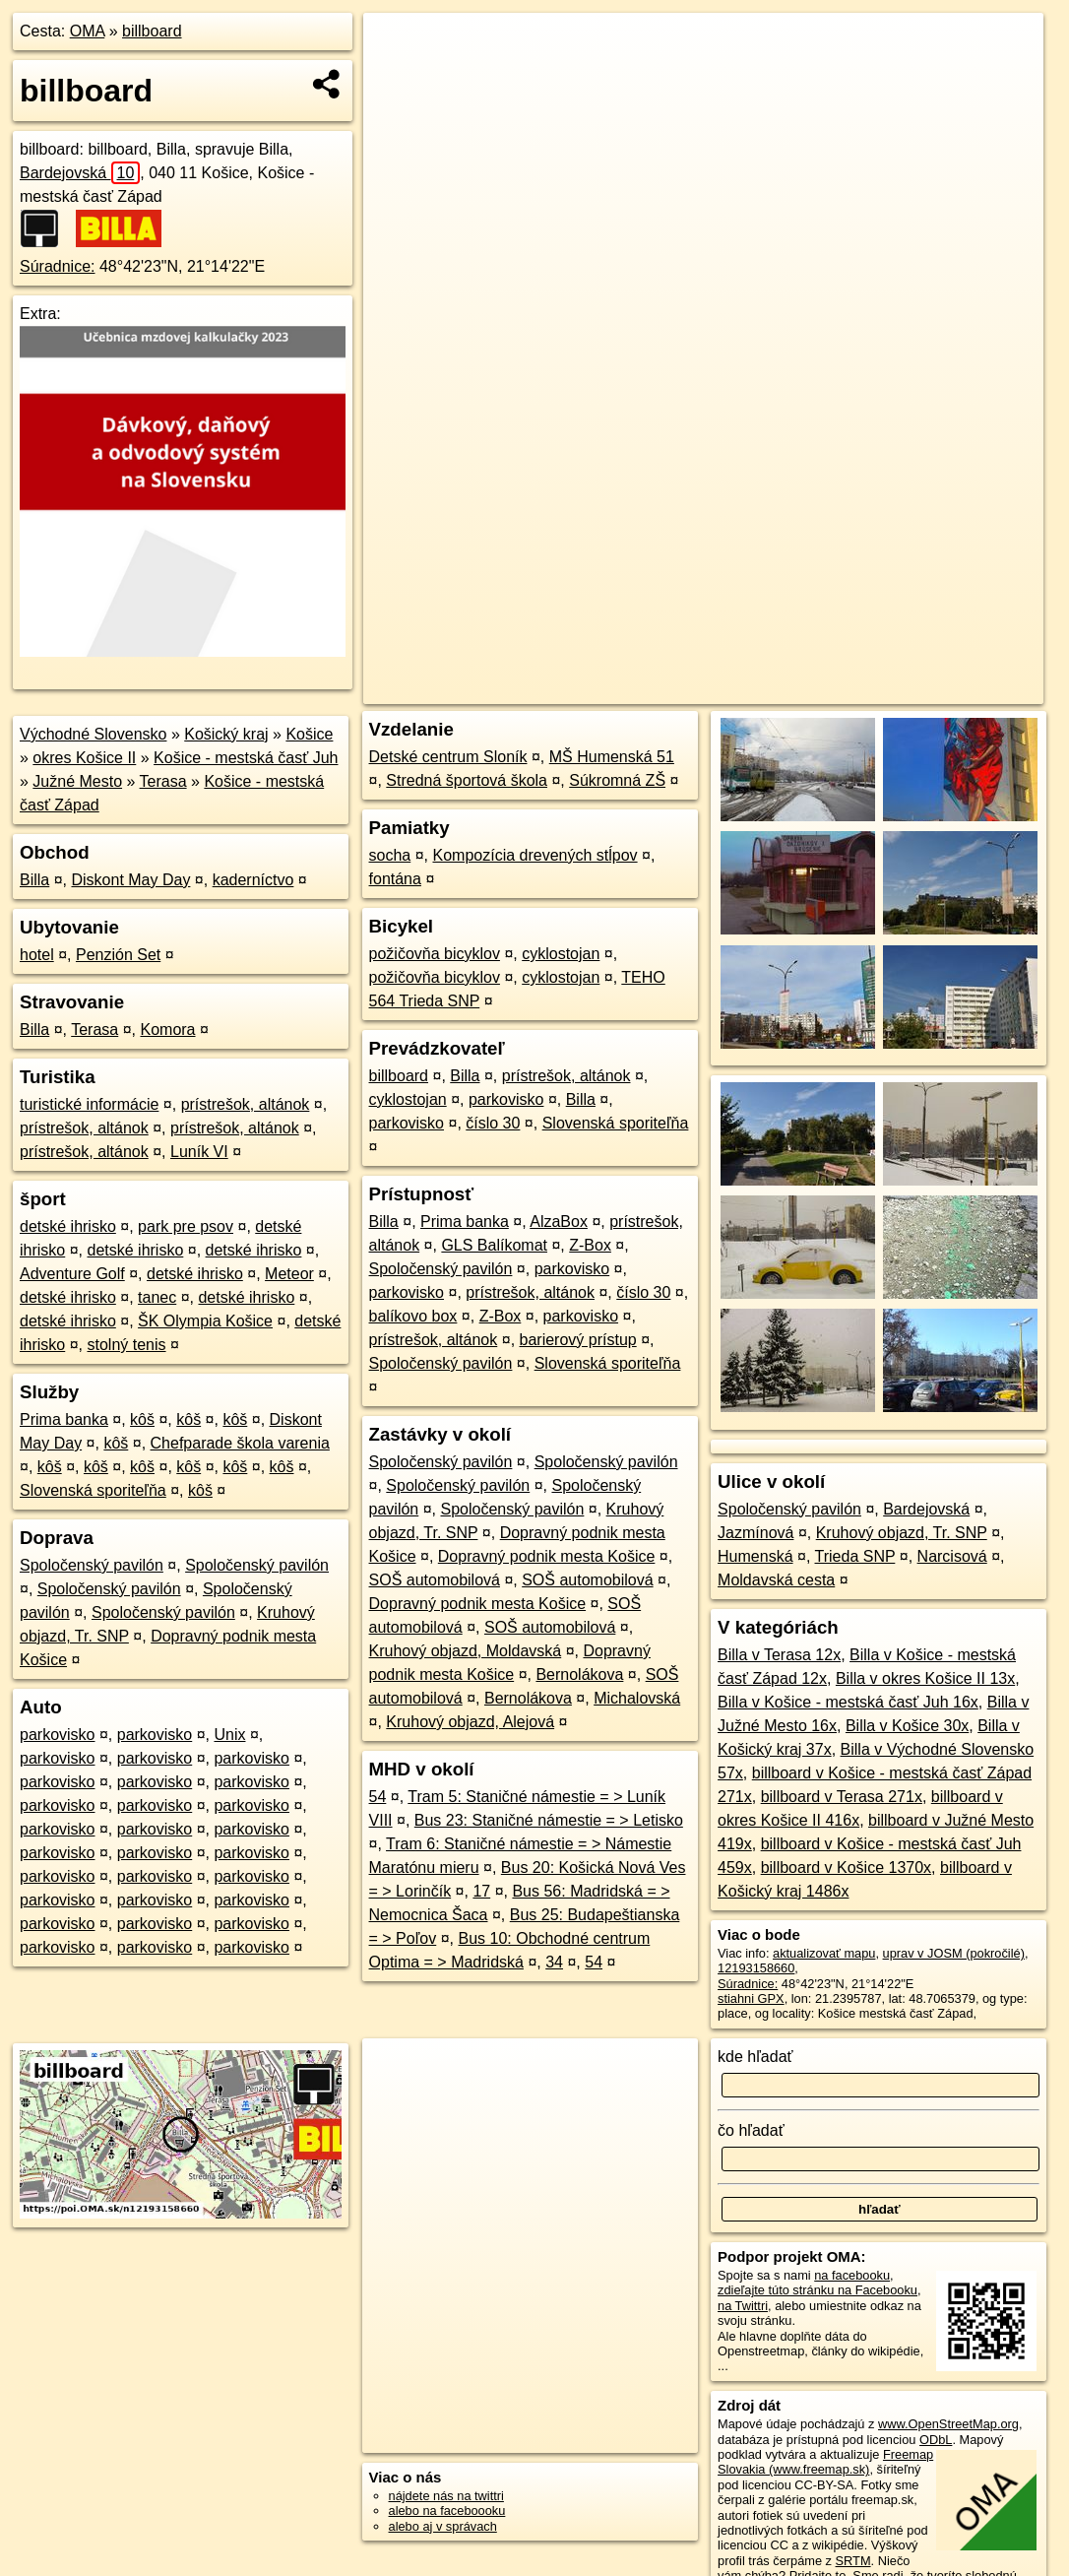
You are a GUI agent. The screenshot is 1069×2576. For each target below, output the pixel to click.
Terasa (163, 781)
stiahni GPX (751, 1998)
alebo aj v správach (443, 2526)
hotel (37, 954)
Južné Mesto (77, 781)
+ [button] (397, 46)
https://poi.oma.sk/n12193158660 (951, 689)
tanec (157, 1297)
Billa (34, 879)
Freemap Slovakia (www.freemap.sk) (825, 2462)
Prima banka (64, 1419)
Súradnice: (57, 266)
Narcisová (952, 1556)
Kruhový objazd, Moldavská (465, 1650)
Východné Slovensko (93, 734)
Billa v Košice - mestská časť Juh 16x (848, 1702)
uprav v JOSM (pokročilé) (954, 1953)
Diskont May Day (130, 879)
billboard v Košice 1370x (846, 1867)
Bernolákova (579, 1674)
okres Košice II (84, 757)
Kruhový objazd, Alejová (470, 1721)
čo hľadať (751, 2130)
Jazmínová (755, 1532)
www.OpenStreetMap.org (948, 2423)
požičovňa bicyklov (434, 953)
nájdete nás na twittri (446, 2495)
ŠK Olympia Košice (205, 1321)
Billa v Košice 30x (907, 1725)
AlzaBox (559, 1221)
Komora (167, 1029)
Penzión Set (118, 954)
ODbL (935, 2439)
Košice (309, 734)
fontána (395, 878)
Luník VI (199, 1151)
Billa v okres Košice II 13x (925, 1678)
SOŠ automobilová (434, 1580)
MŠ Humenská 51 (611, 756)
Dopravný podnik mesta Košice (547, 1556)
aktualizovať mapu (824, 1953)
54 (378, 1796)
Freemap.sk (799, 689)
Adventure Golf (72, 1273)
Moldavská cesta (776, 1580)
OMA (87, 31)
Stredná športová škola (466, 780)
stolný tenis (126, 1344)
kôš (142, 1419)
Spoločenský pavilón (91, 1565)
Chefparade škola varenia (240, 1443)
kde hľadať (755, 2056)
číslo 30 (493, 1123)
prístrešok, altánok (245, 1104)
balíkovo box (413, 1316)
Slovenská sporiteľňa (93, 1490)
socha (390, 855)
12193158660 (756, 1968)
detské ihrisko (68, 1226)
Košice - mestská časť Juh (246, 757)
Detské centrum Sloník (448, 756)
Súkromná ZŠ (617, 780)
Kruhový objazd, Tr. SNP (901, 1532)
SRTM (853, 2560)
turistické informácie (89, 1104)
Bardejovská (80, 172)
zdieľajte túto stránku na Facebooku (817, 2290)
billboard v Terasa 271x (841, 1796)
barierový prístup (578, 1339)
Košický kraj (226, 734)
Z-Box (590, 1245)
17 (481, 1891)
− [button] (397, 77)
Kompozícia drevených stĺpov (534, 855)
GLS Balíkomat (494, 1245)
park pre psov (185, 1226)
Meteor (289, 1273)
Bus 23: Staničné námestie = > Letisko (548, 1820)
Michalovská (637, 1698)
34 (554, 1962)
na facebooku (852, 2275)
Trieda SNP (855, 1556)
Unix (229, 1734)
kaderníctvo (253, 879)
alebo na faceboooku (447, 2510)
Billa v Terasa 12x (779, 1654)
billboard (151, 31)
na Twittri (743, 2305)
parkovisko (57, 1734)
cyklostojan (560, 953)
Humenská (755, 1556)
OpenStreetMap (698, 689)
